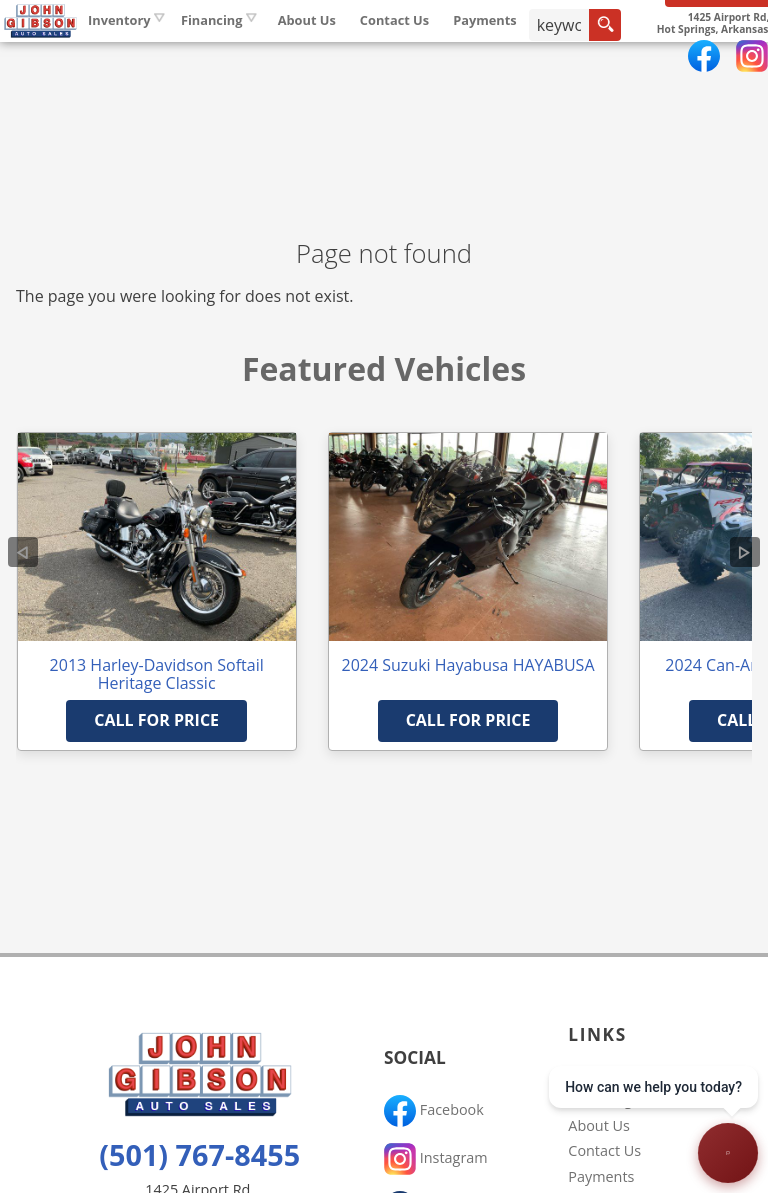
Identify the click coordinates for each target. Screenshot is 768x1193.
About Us (599, 1125)
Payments (601, 1176)
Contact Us (604, 1150)
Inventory (234, 59)
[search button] (716, 64)
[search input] (671, 64)
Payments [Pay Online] (600, 59)
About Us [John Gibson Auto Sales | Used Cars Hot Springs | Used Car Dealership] (421, 59)
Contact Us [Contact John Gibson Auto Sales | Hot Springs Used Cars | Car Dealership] (508, 59)
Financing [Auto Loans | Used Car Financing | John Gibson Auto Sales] (326, 59)
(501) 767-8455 (199, 1154)
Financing (600, 1099)
